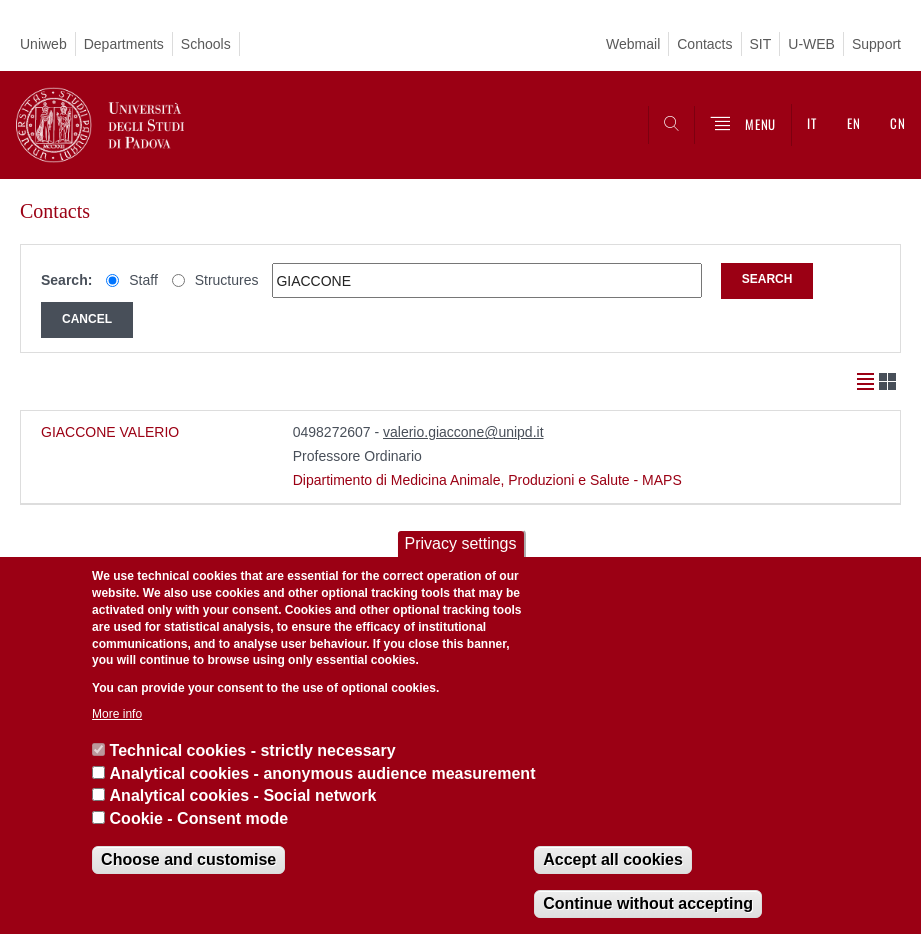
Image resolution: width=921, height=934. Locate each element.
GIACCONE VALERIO (110, 432)
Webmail (633, 44)
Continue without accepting (648, 903)
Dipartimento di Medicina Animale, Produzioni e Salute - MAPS (487, 480)
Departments (124, 44)
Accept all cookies (613, 859)
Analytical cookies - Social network (243, 795)
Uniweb (43, 44)
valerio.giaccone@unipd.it (463, 432)
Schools (206, 44)
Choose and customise (188, 859)
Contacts (704, 44)
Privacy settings (460, 543)
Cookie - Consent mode (199, 818)
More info (117, 714)
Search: (66, 280)
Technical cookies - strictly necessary (253, 750)
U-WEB (811, 44)
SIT (761, 44)
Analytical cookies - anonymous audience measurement (323, 773)
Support (876, 44)
